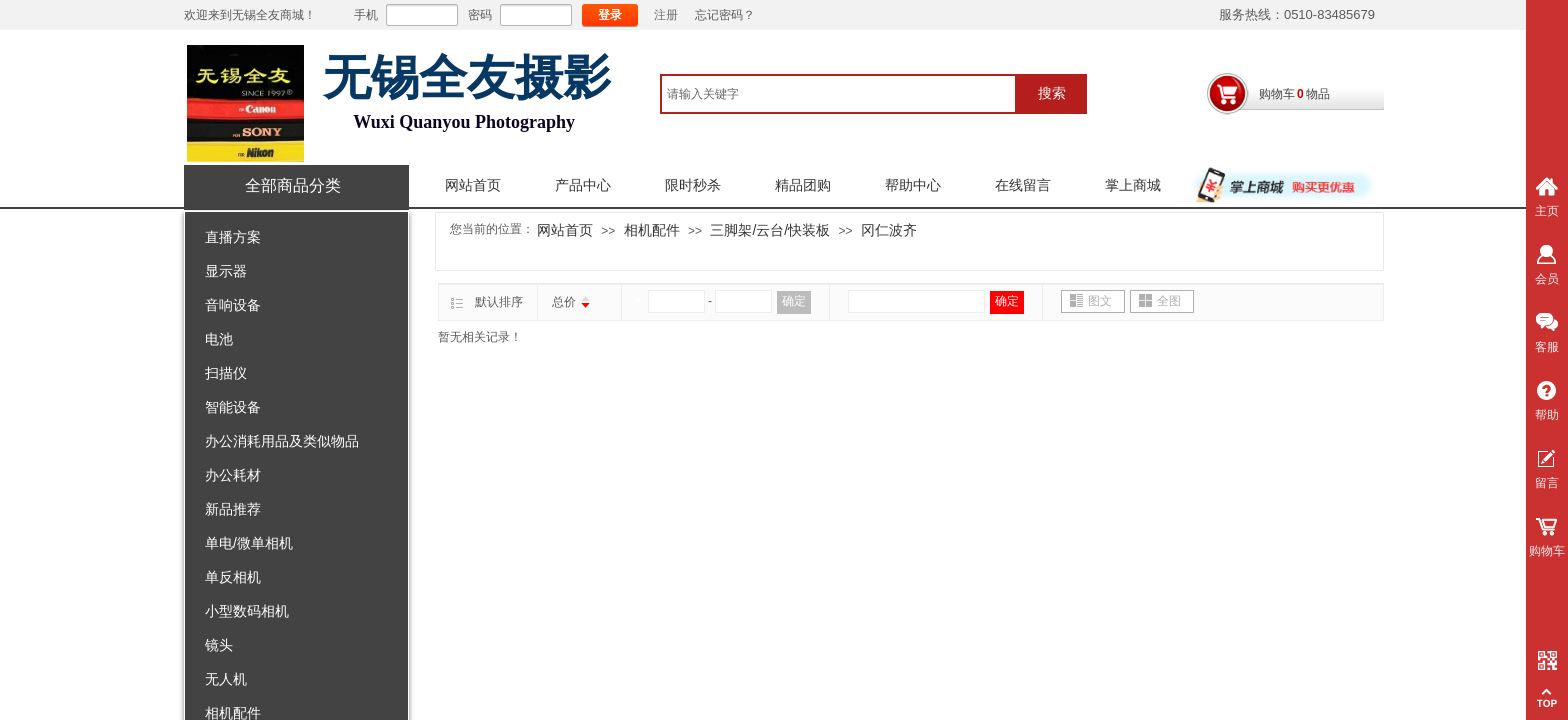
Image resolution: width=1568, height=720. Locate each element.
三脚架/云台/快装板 (770, 230)
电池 (219, 339)
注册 (666, 15)
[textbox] (838, 94)
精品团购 (803, 185)
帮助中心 (913, 185)
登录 (610, 15)
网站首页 (473, 185)
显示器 (226, 271)
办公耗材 (233, 475)
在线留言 (1023, 185)
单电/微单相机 (249, 543)
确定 (794, 301)
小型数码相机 (247, 611)
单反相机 (233, 577)
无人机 (226, 679)
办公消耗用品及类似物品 (282, 441)
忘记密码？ (725, 15)
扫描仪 (226, 373)
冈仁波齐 (889, 230)
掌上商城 (1133, 185)
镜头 (219, 645)
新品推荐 (233, 509)
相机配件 (652, 230)
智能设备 (233, 407)
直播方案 (233, 237)
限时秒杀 (693, 185)
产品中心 (583, 185)
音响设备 (233, 305)
